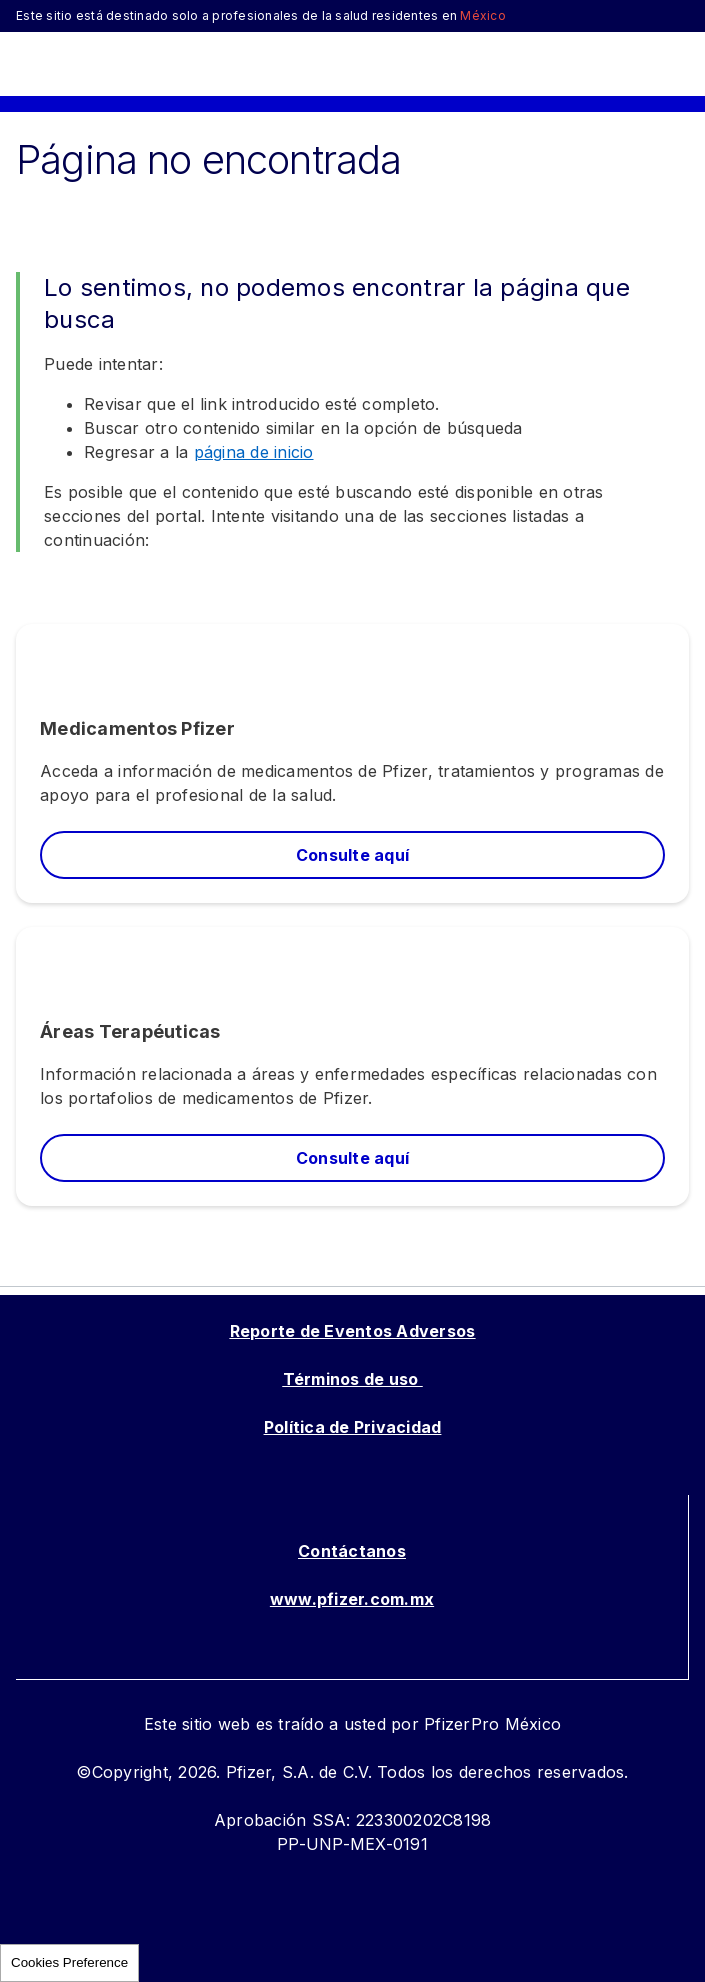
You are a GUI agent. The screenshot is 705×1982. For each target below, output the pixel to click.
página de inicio (254, 452)
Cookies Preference (69, 1962)
